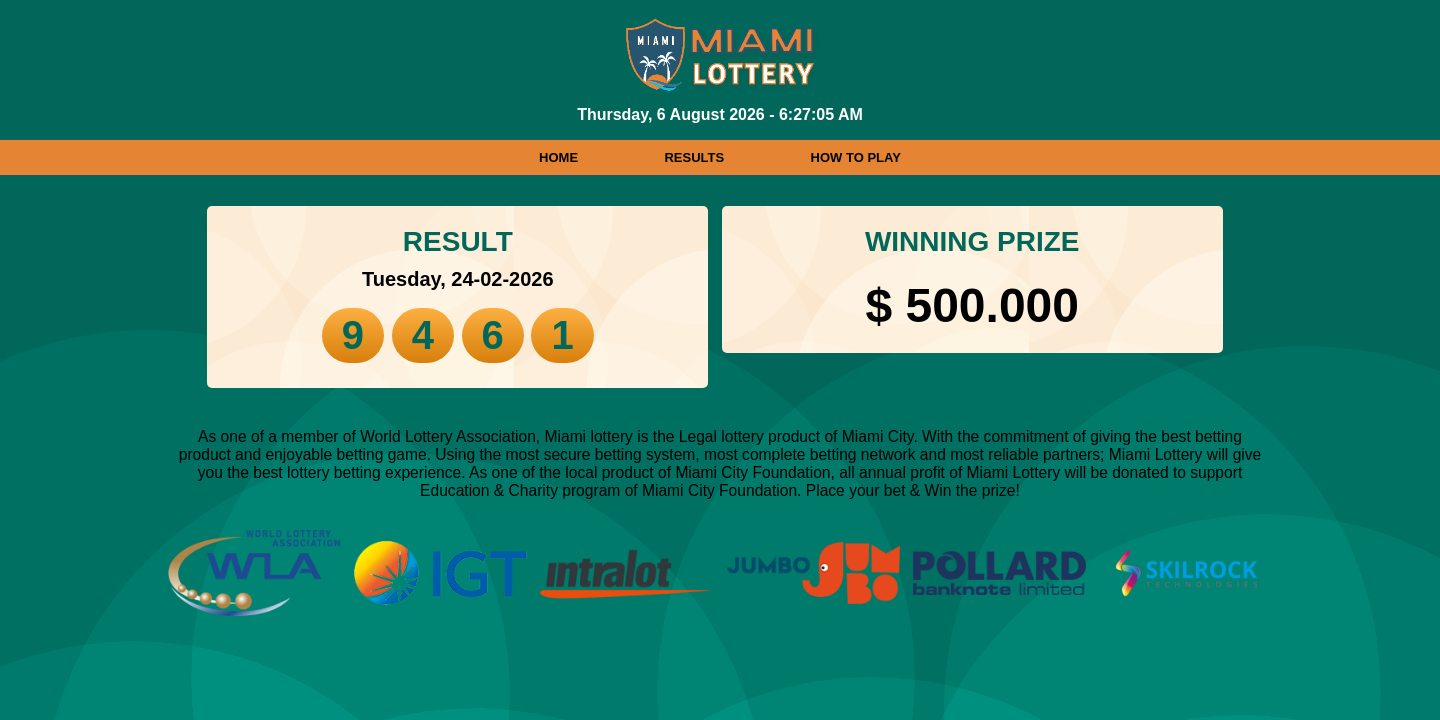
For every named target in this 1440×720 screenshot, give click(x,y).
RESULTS (694, 157)
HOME (558, 157)
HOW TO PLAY (856, 157)
